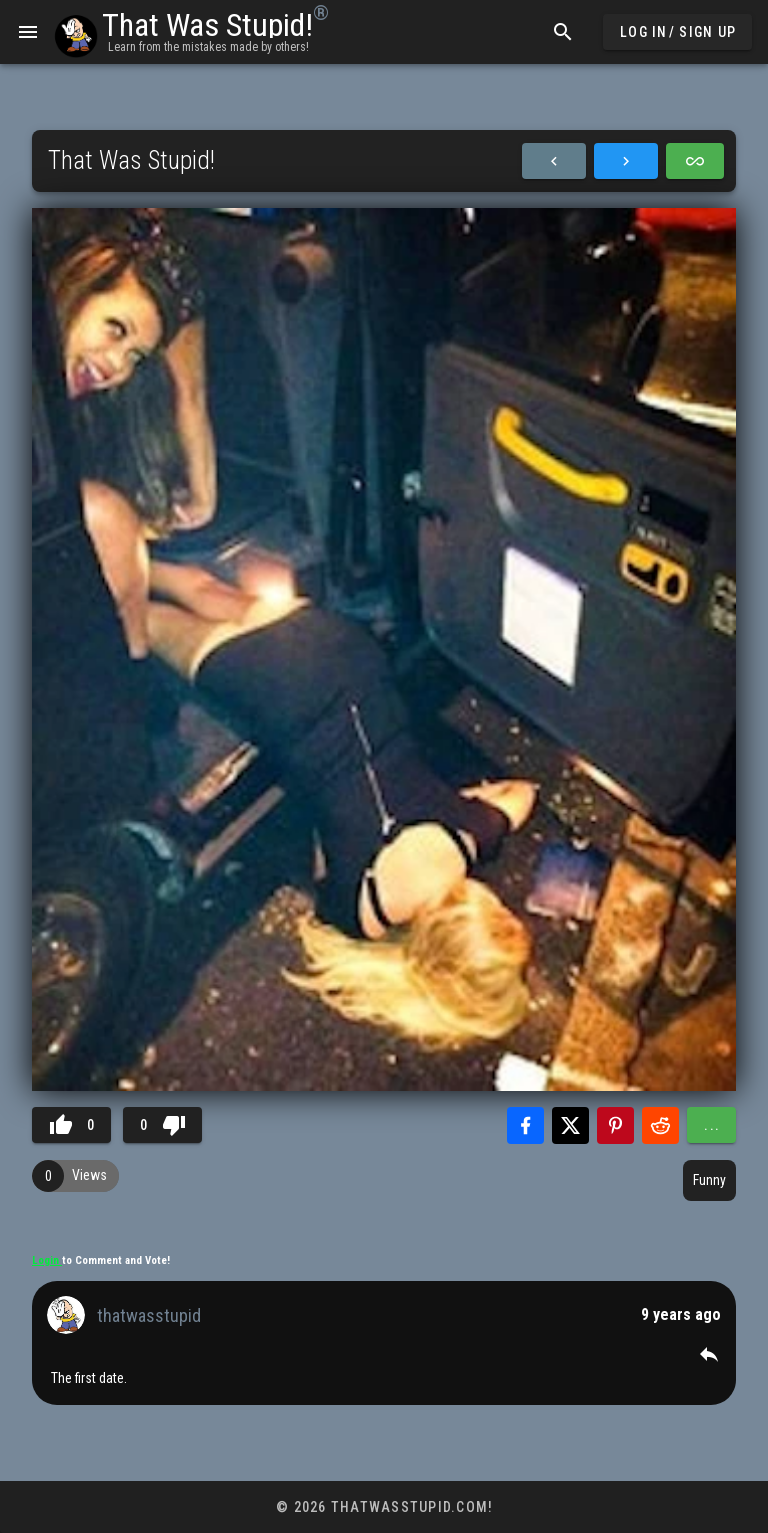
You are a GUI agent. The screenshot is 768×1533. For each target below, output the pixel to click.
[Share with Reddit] (660, 1125)
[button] (709, 1354)
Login (47, 1260)
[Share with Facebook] (525, 1125)
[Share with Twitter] (570, 1125)
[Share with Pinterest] (615, 1125)
